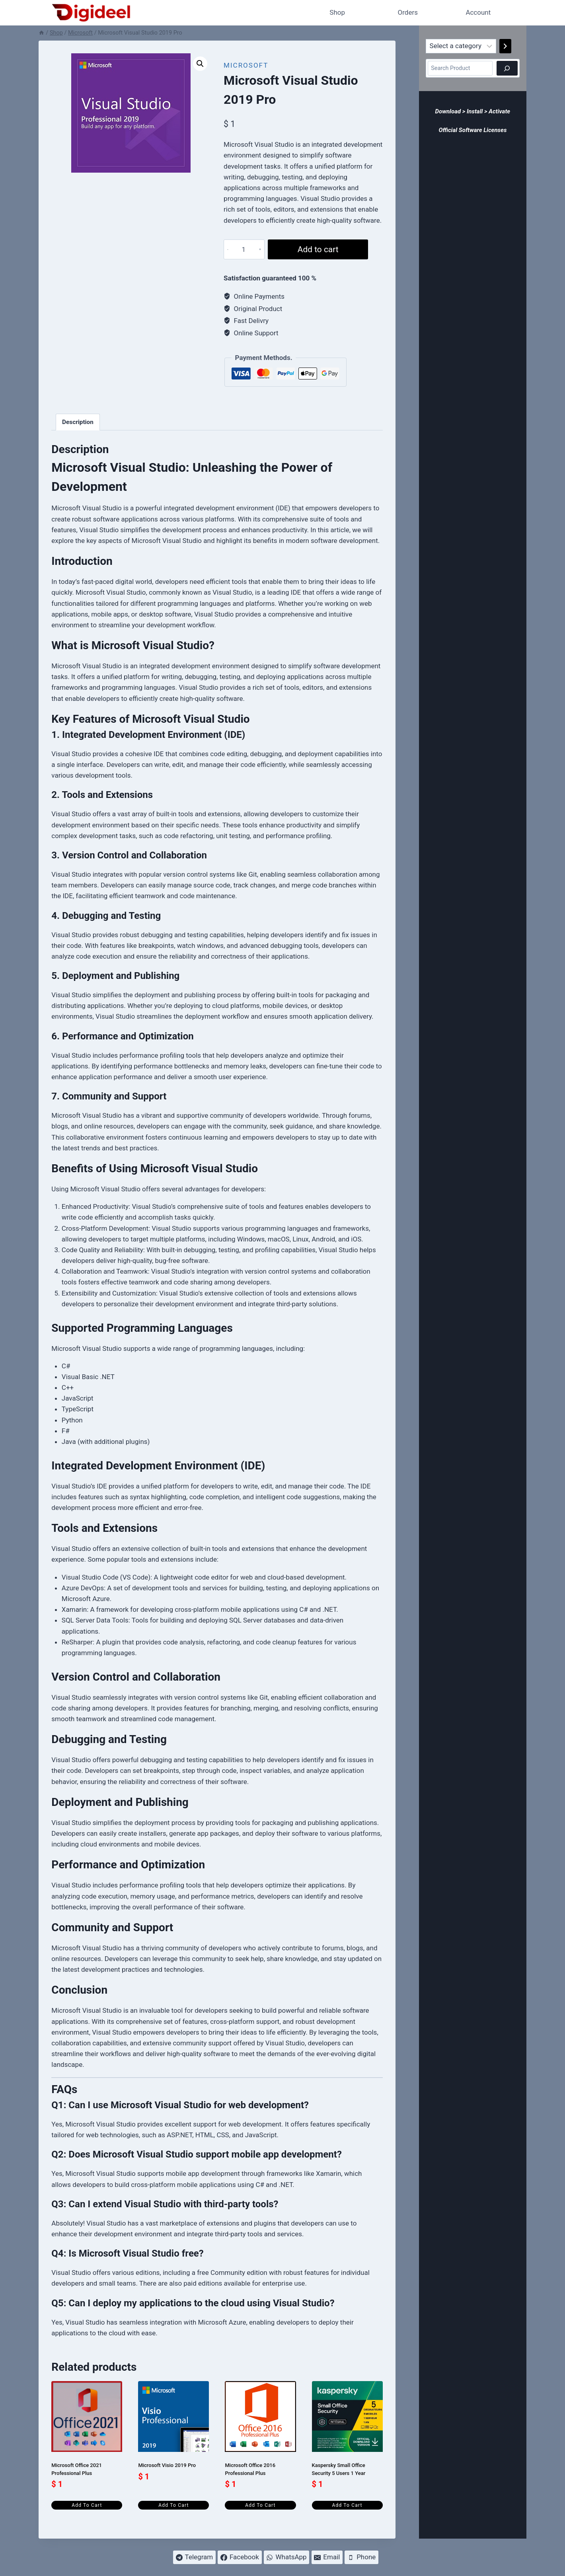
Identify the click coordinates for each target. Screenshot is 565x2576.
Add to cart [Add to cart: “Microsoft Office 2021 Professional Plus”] (87, 2505)
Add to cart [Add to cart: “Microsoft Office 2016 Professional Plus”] (260, 2505)
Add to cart (317, 249)
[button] (200, 63)
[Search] (507, 68)
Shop (337, 12)
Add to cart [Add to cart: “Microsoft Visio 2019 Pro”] (173, 2505)
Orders (408, 12)
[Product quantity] (243, 249)
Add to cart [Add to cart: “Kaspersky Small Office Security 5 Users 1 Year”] (347, 2505)
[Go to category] (505, 46)
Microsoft (246, 65)
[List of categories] (461, 46)
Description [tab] (78, 422)
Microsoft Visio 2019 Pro (167, 2465)
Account (478, 12)
